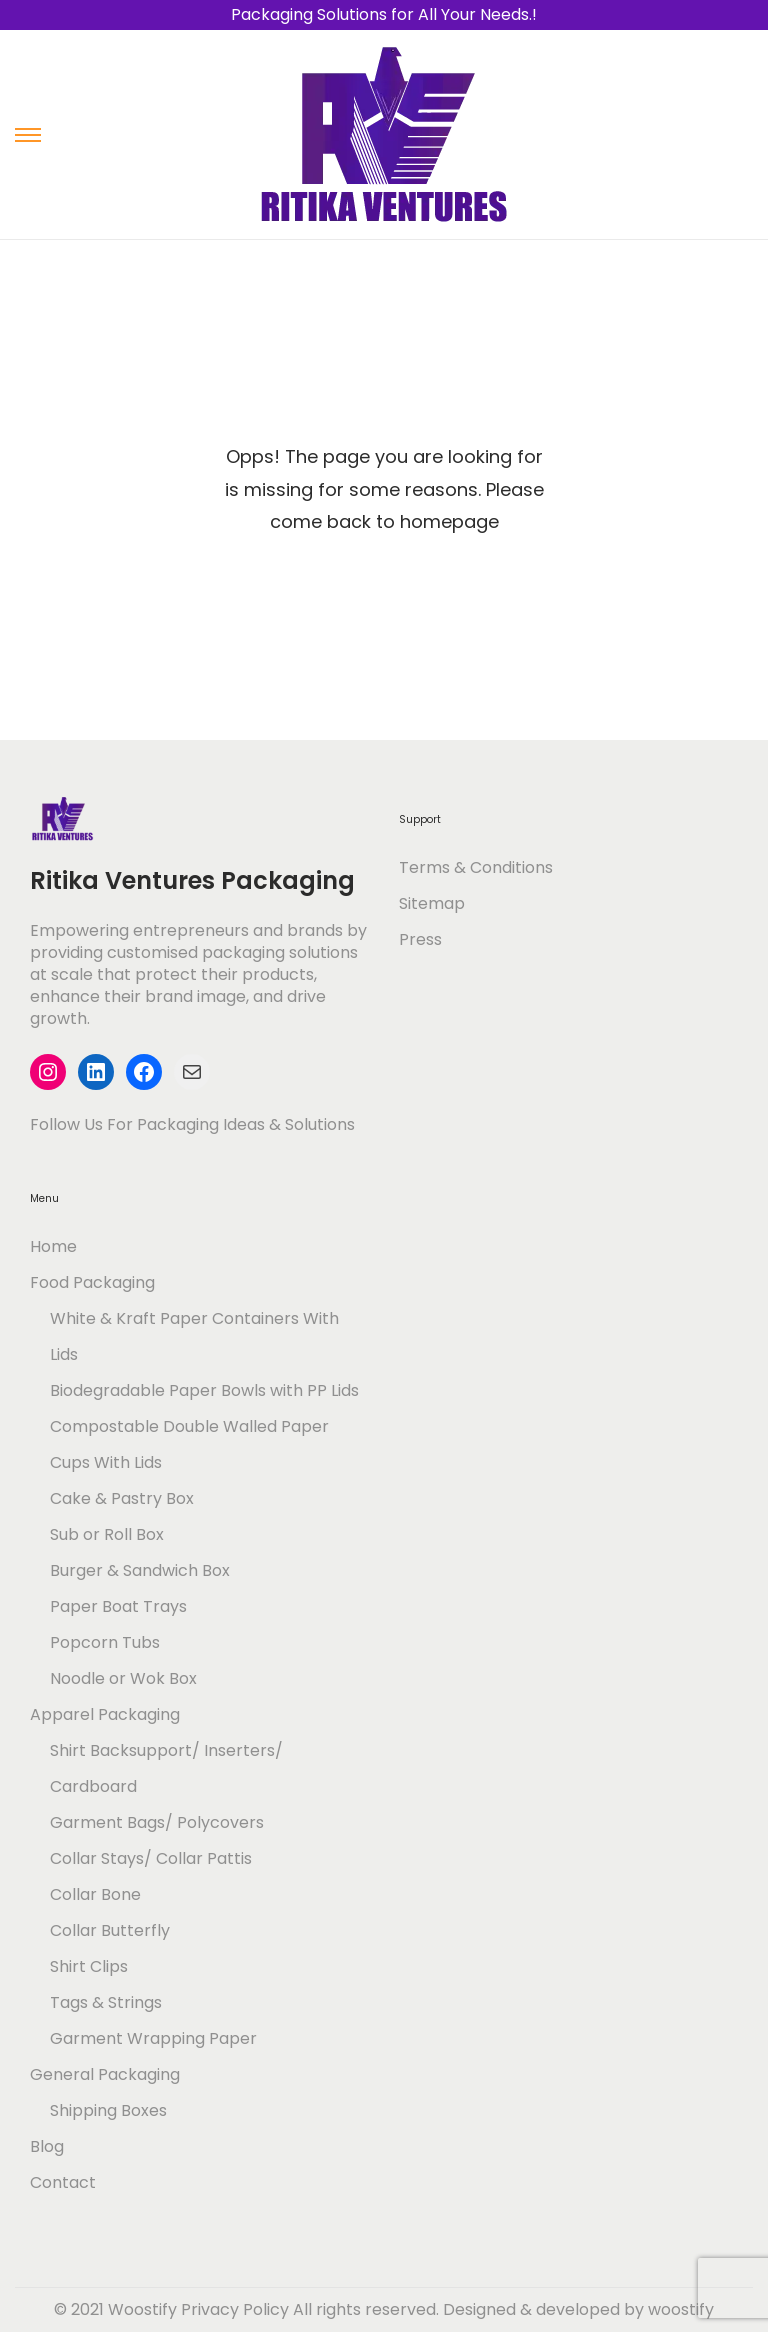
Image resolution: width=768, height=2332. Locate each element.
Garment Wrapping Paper (153, 2038)
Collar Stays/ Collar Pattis (151, 1858)
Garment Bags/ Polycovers (157, 1822)
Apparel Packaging (105, 1714)
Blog (47, 2146)
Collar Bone (95, 1894)
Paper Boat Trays (118, 1606)
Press (420, 939)
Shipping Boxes (108, 2110)
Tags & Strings (106, 2002)
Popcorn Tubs (105, 1642)
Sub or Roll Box (107, 1534)
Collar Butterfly (110, 1930)
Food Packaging (92, 1282)
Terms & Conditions (476, 867)
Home (53, 1246)
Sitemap (432, 903)
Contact (63, 2182)
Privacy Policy (235, 2309)
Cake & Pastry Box (122, 1498)
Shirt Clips (89, 1966)
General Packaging (105, 2074)
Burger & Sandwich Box (140, 1570)
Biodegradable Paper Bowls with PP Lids (204, 1390)
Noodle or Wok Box (123, 1678)
